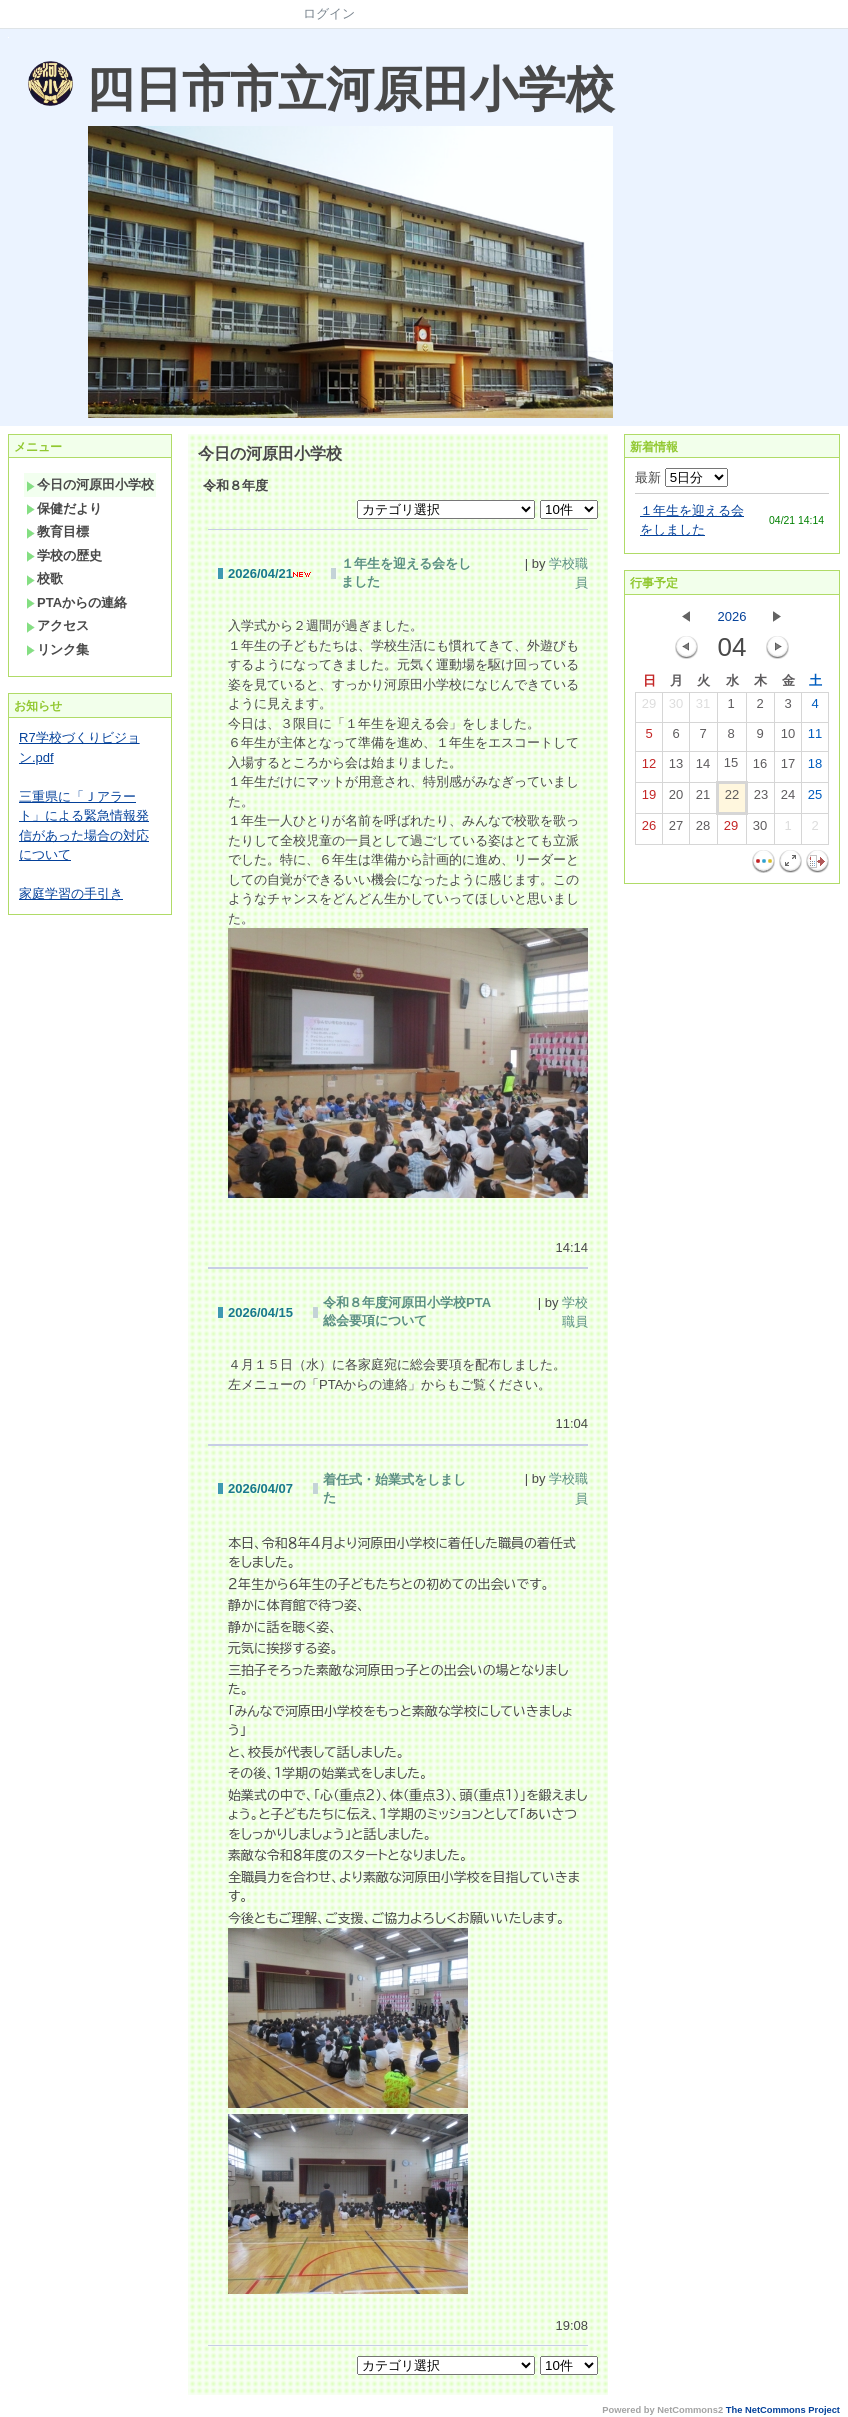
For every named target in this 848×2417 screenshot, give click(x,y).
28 (703, 830)
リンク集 (57, 649)
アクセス (57, 625)
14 (703, 768)
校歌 (44, 578)
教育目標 (57, 531)
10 (788, 738)
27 (676, 830)
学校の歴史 (64, 555)
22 (732, 799)
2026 (732, 616)
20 (676, 799)
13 (676, 768)
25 (815, 799)
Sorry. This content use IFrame (8, 37)
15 (731, 767)
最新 (681, 477)
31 (703, 708)
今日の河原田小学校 (90, 484)
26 (649, 830)
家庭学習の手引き (71, 893)
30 (676, 708)
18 (815, 768)
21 (703, 799)
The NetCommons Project (783, 2410)
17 (788, 768)
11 (815, 738)
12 (649, 768)
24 (788, 799)
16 (760, 768)
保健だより (64, 508)
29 (649, 708)
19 (649, 799)
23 (761, 799)
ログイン (329, 13)
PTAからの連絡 (76, 602)
